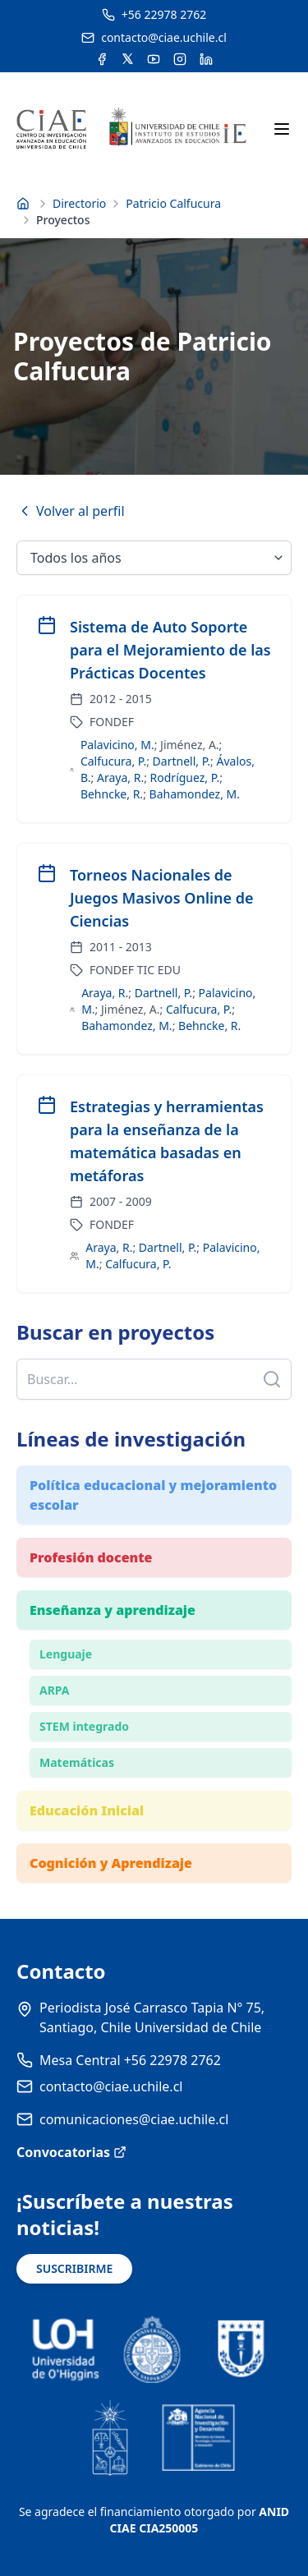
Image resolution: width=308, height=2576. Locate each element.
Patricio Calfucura (173, 203)
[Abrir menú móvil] (282, 129)
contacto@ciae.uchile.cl (110, 2086)
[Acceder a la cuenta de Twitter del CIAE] (128, 59)
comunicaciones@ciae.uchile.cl (133, 2119)
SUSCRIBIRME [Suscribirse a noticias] (74, 2268)
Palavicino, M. (117, 744)
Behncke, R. (111, 794)
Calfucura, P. (113, 761)
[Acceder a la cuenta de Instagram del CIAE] (179, 59)
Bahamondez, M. (194, 794)
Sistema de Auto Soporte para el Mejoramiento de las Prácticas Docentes (170, 650)
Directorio (79, 203)
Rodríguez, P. (185, 777)
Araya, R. (120, 777)
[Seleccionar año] (154, 557)
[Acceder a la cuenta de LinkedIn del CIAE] (206, 59)
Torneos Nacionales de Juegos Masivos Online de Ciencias (162, 898)
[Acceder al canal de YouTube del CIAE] (153, 59)
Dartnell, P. (181, 761)
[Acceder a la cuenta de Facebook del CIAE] (101, 59)
